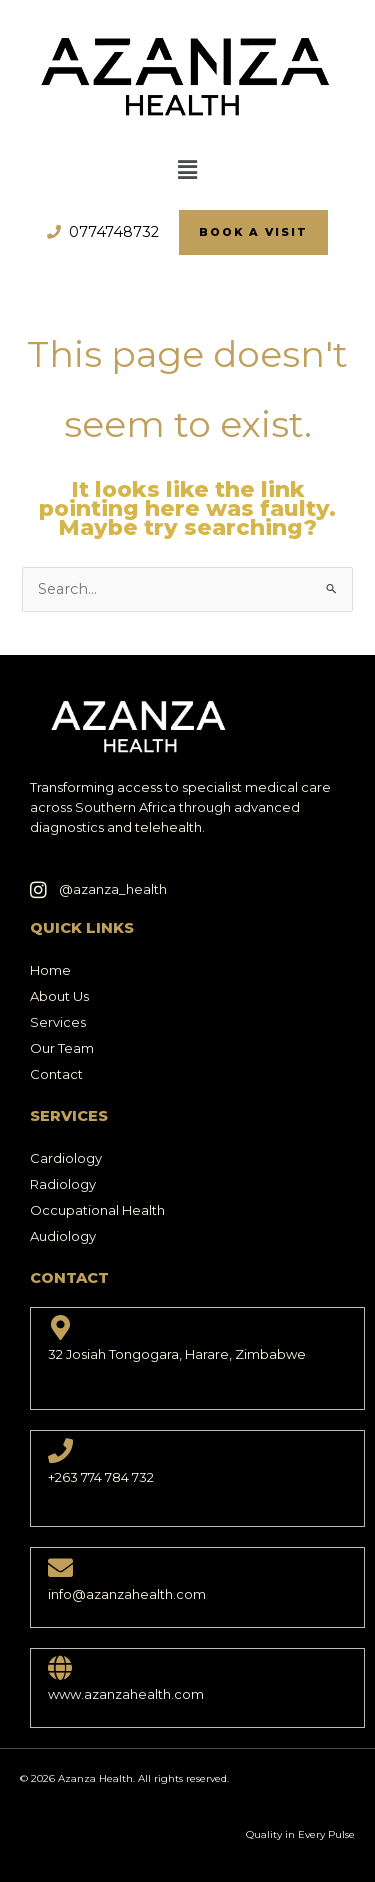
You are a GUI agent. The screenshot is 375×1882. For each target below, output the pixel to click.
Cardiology (66, 1158)
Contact (56, 1074)
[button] (187, 170)
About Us (59, 996)
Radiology (63, 1184)
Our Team (62, 1048)
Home (50, 970)
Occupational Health (97, 1210)
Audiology (63, 1236)
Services (58, 1022)
